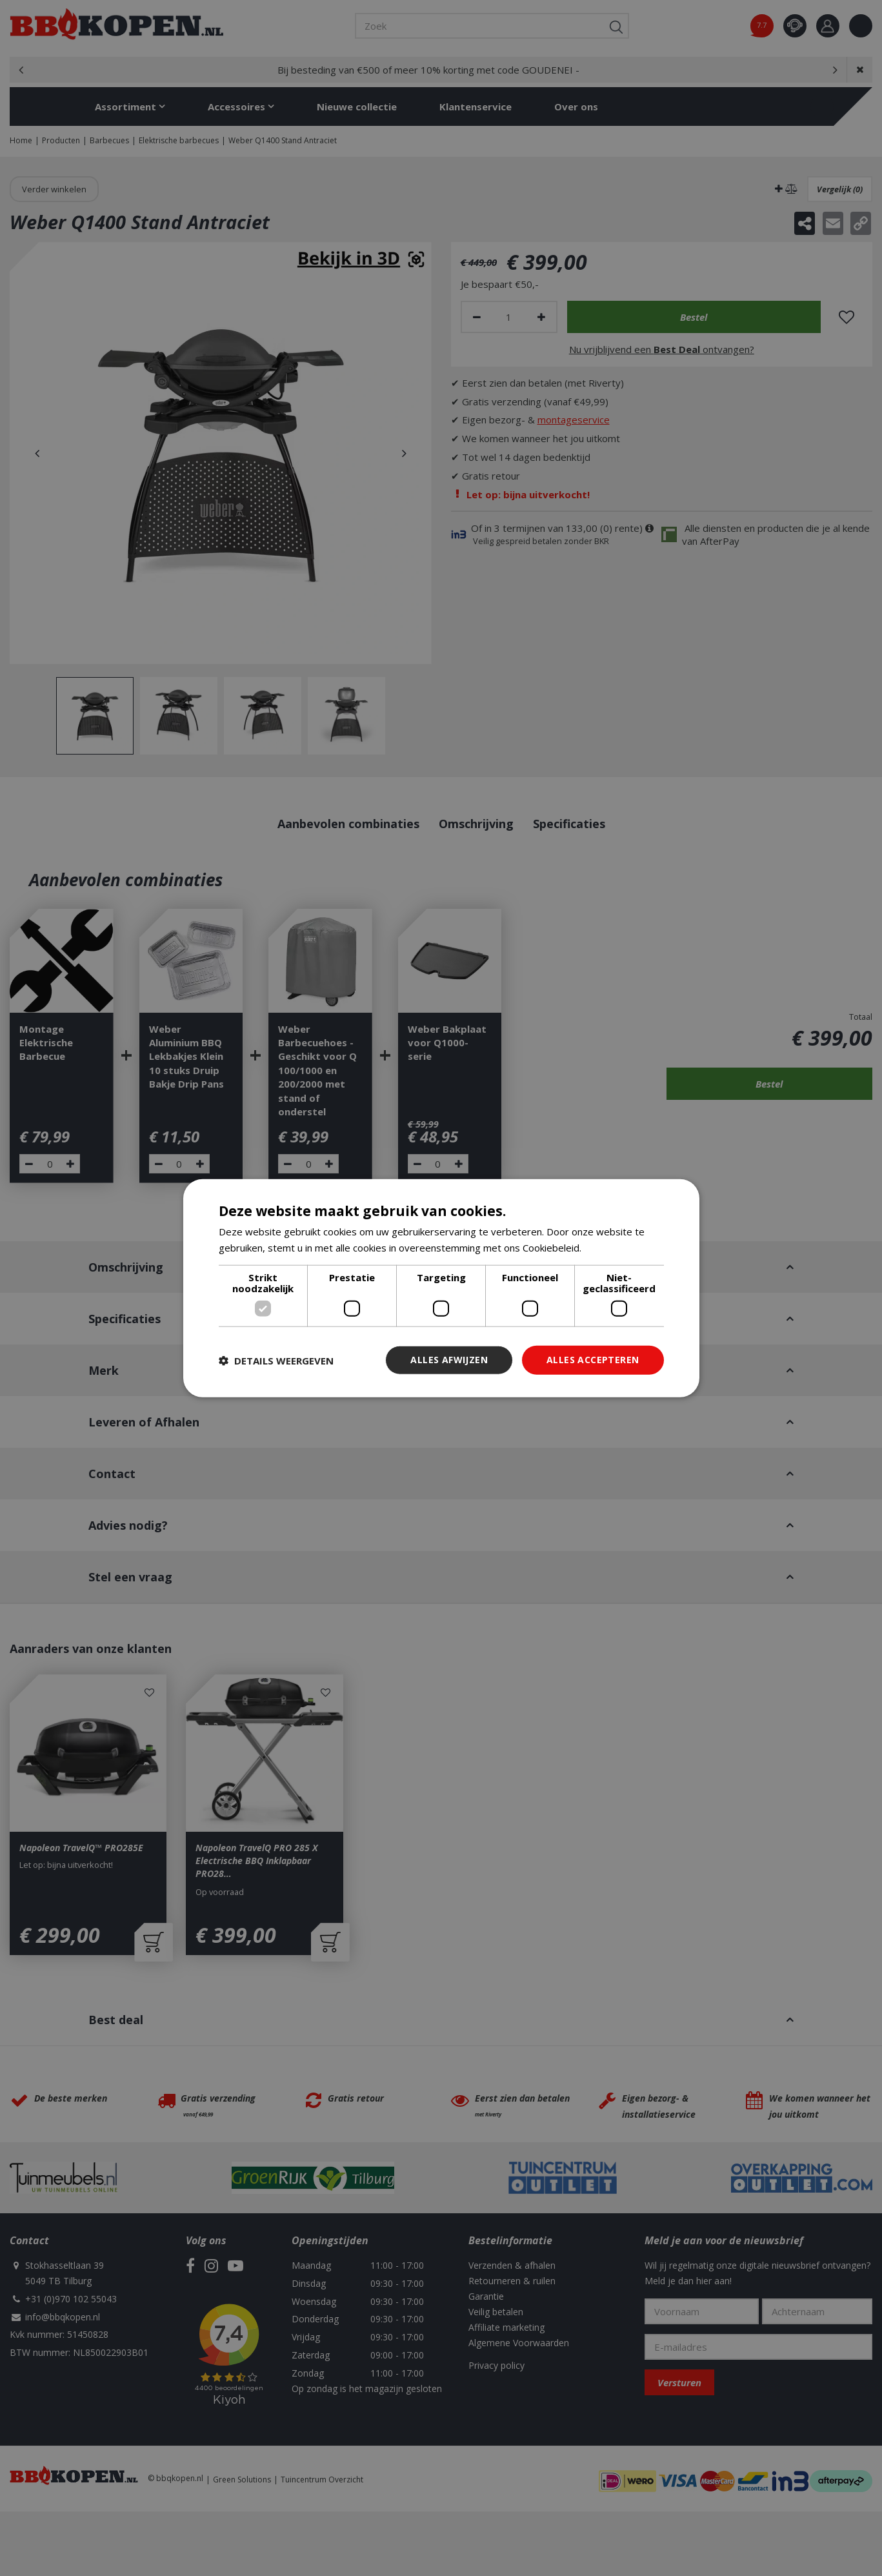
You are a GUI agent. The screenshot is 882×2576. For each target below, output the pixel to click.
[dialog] (441, 1288)
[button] (276, 1360)
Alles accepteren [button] (592, 1360)
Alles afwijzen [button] (449, 1360)
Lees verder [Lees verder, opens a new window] (611, 1247)
